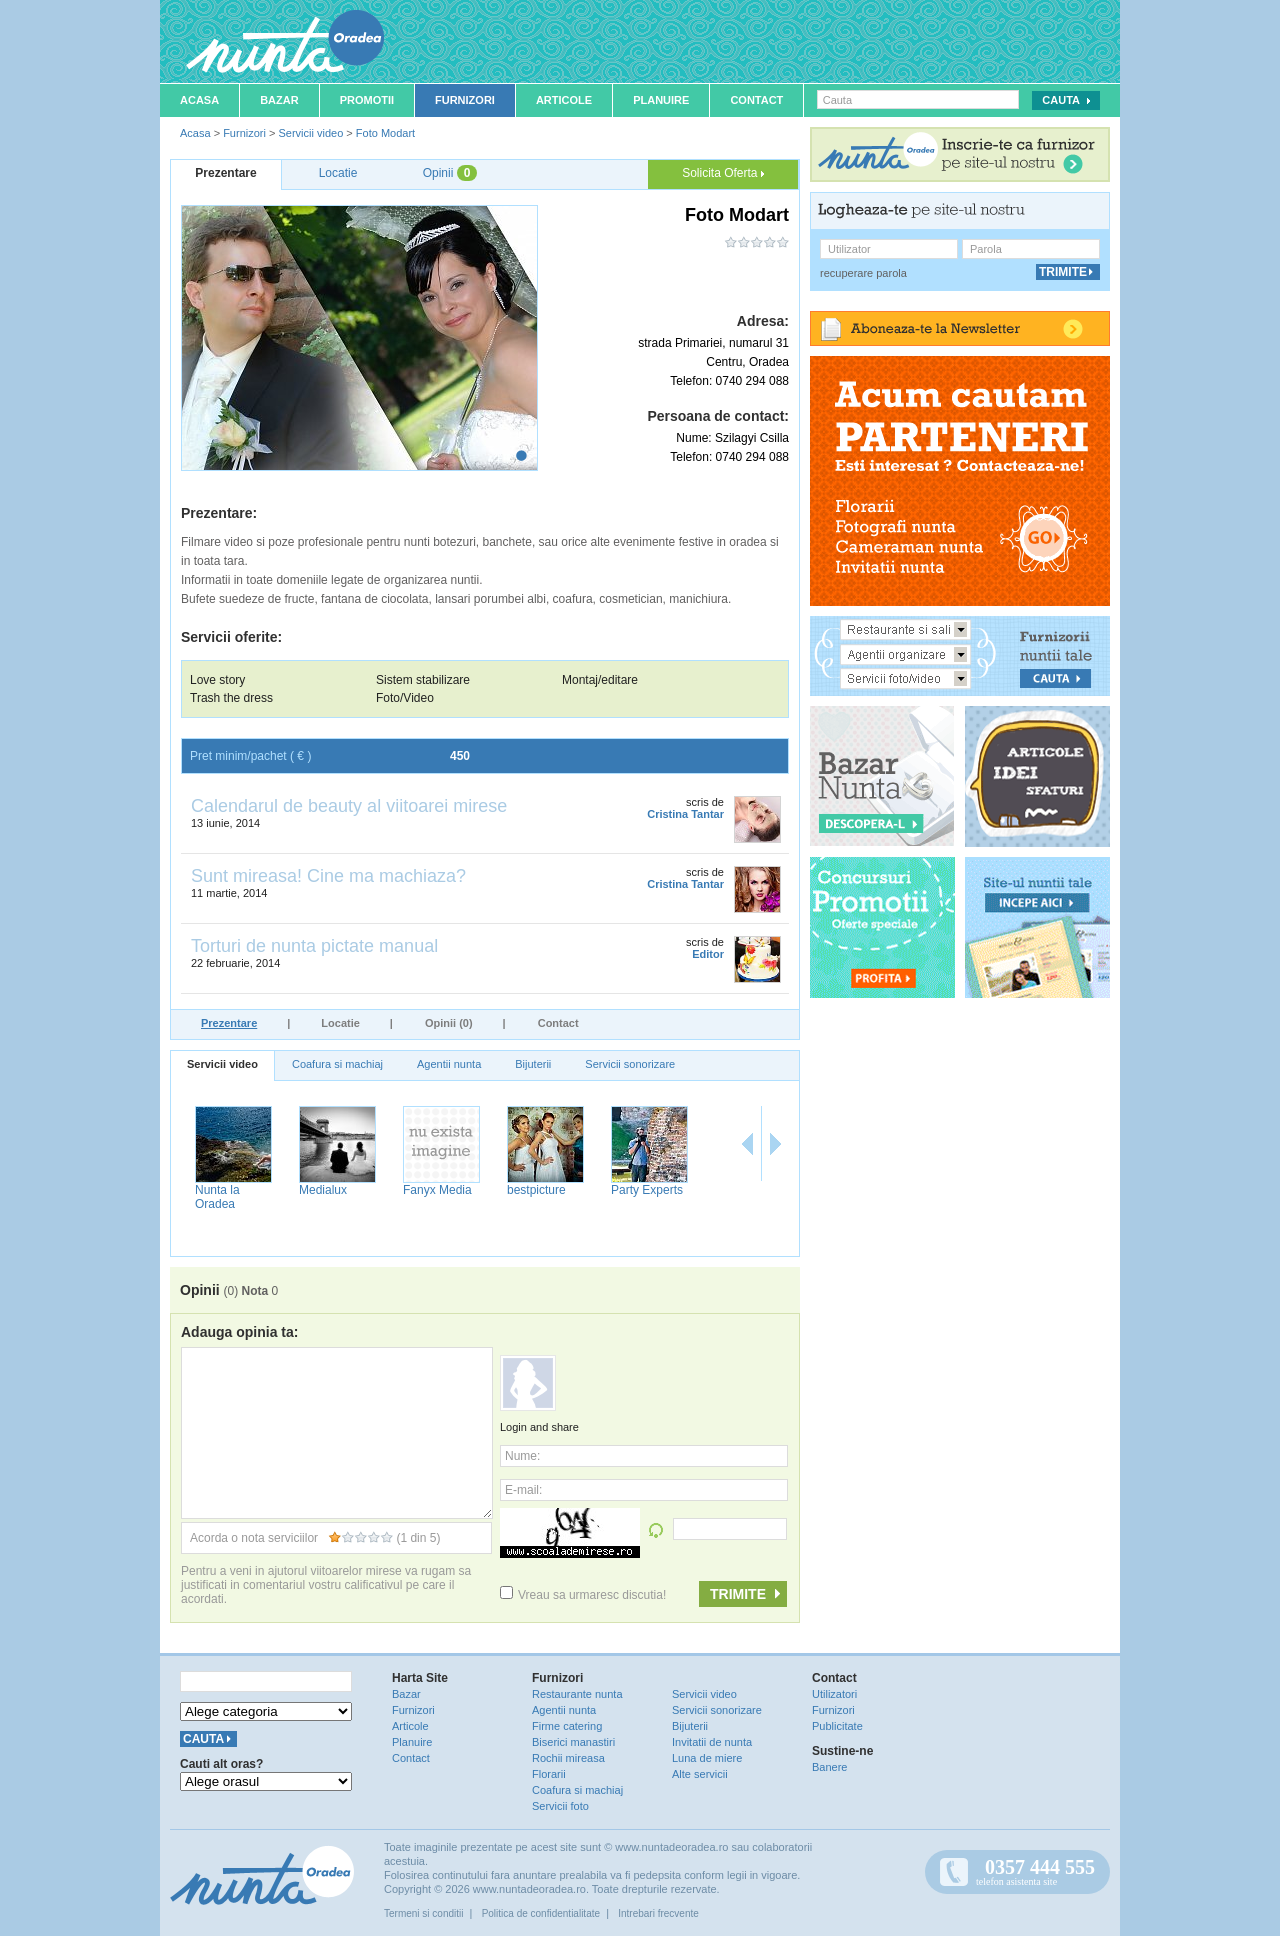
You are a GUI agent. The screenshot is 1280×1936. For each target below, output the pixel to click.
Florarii (549, 1774)
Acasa (199, 100)
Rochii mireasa (568, 1758)
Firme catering (567, 1726)
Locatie (340, 1023)
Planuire (661, 100)
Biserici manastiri (573, 1742)
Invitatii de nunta (712, 1742)
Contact (756, 100)
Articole (564, 100)
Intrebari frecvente (658, 1913)
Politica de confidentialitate (541, 1913)
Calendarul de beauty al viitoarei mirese (349, 806)
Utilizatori (834, 1694)
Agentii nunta (449, 1064)
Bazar (279, 100)
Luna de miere (707, 1758)
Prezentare (229, 1023)
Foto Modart (385, 133)
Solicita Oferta (723, 173)
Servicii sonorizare (630, 1064)
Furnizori (465, 100)
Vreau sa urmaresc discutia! (583, 1595)
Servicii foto (560, 1806)
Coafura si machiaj (337, 1064)
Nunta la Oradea (629, 1197)
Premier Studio (334, 1190)
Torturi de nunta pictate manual (314, 946)
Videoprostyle (227, 1190)
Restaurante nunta (577, 1694)
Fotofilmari (427, 1190)
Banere (829, 1767)
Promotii (367, 100)
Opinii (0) (449, 1023)
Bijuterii (533, 1064)
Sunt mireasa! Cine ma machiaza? (328, 876)
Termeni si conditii (423, 1913)
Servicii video (310, 133)
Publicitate (837, 1726)
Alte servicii (700, 1774)
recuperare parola (863, 273)
